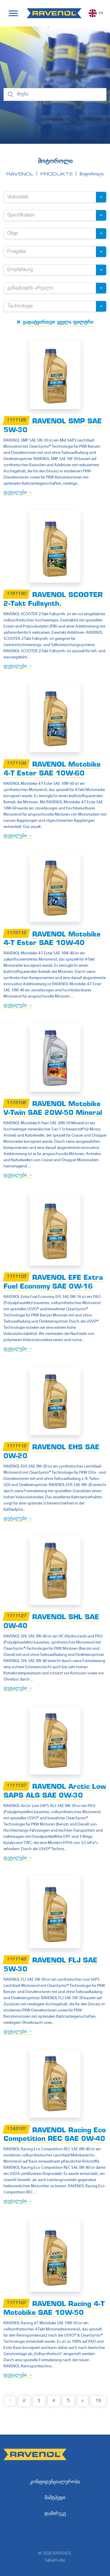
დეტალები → (18, 492)
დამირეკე (55, 2513)
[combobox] (55, 197)
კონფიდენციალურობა (55, 2482)
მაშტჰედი (55, 2498)
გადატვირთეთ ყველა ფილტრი (55, 322)
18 (98, 2401)
